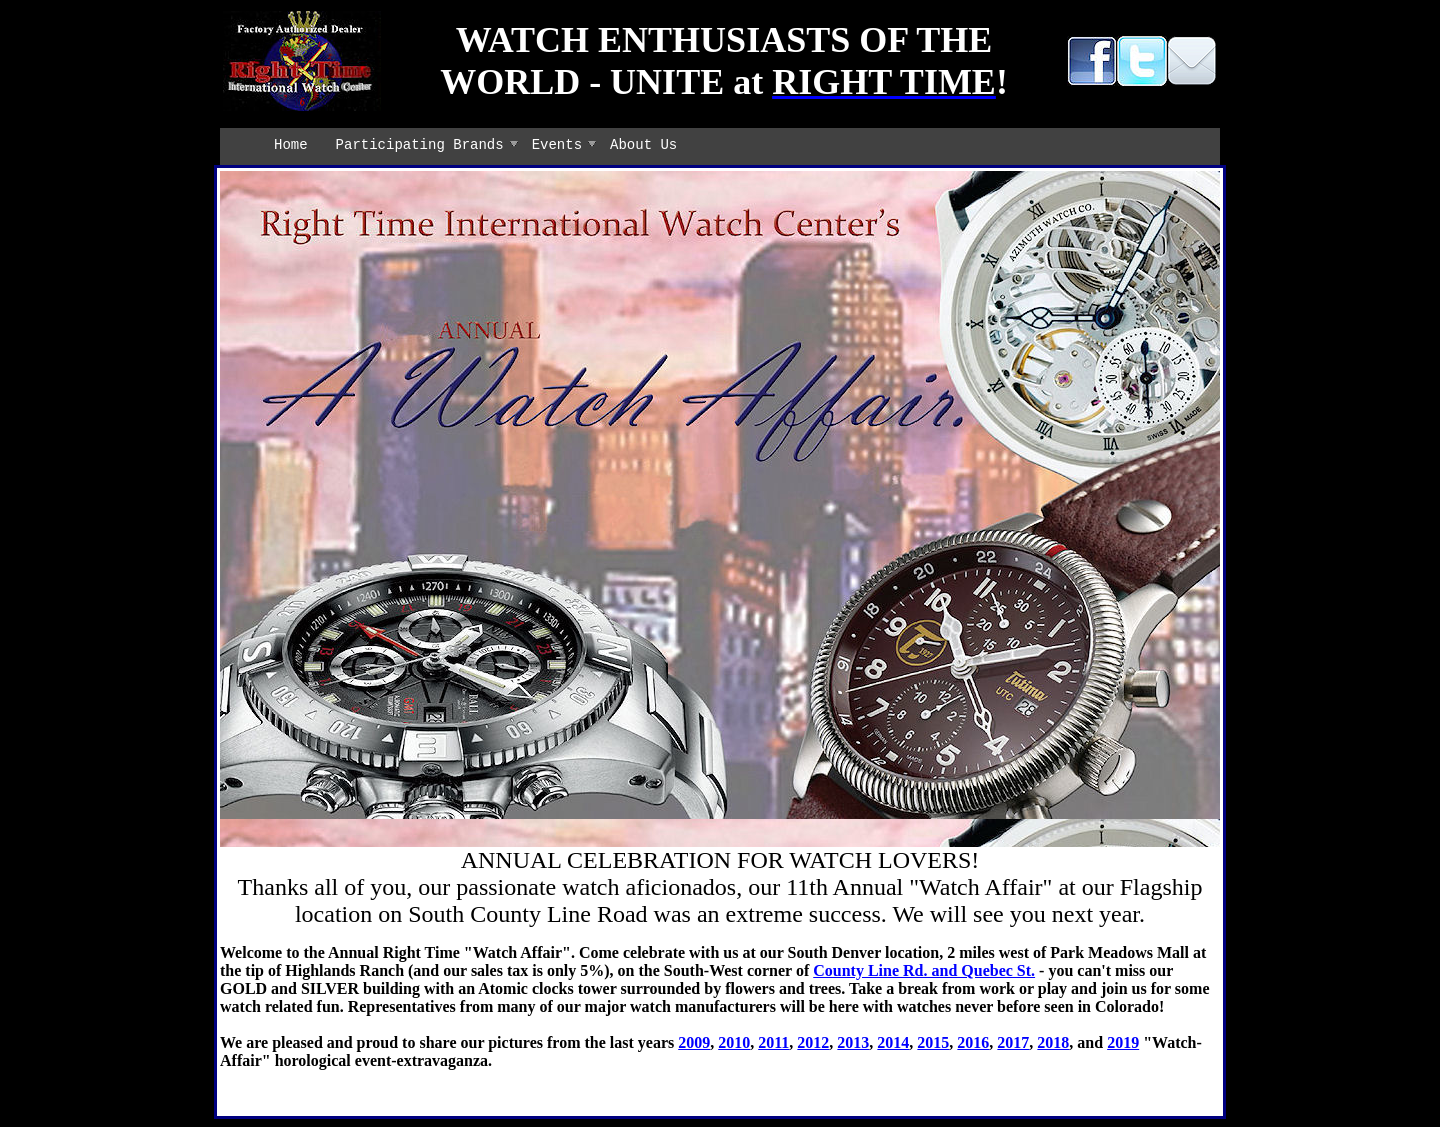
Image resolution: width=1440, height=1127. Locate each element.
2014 (893, 1042)
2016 (973, 1042)
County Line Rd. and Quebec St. (924, 970)
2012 (813, 1042)
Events (557, 145)
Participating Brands (420, 145)
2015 (933, 1042)
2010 (734, 1042)
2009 (694, 1042)
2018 (1053, 1042)
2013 (853, 1042)
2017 (1013, 1042)
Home (291, 145)
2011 (773, 1042)
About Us (643, 145)
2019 (1123, 1042)
